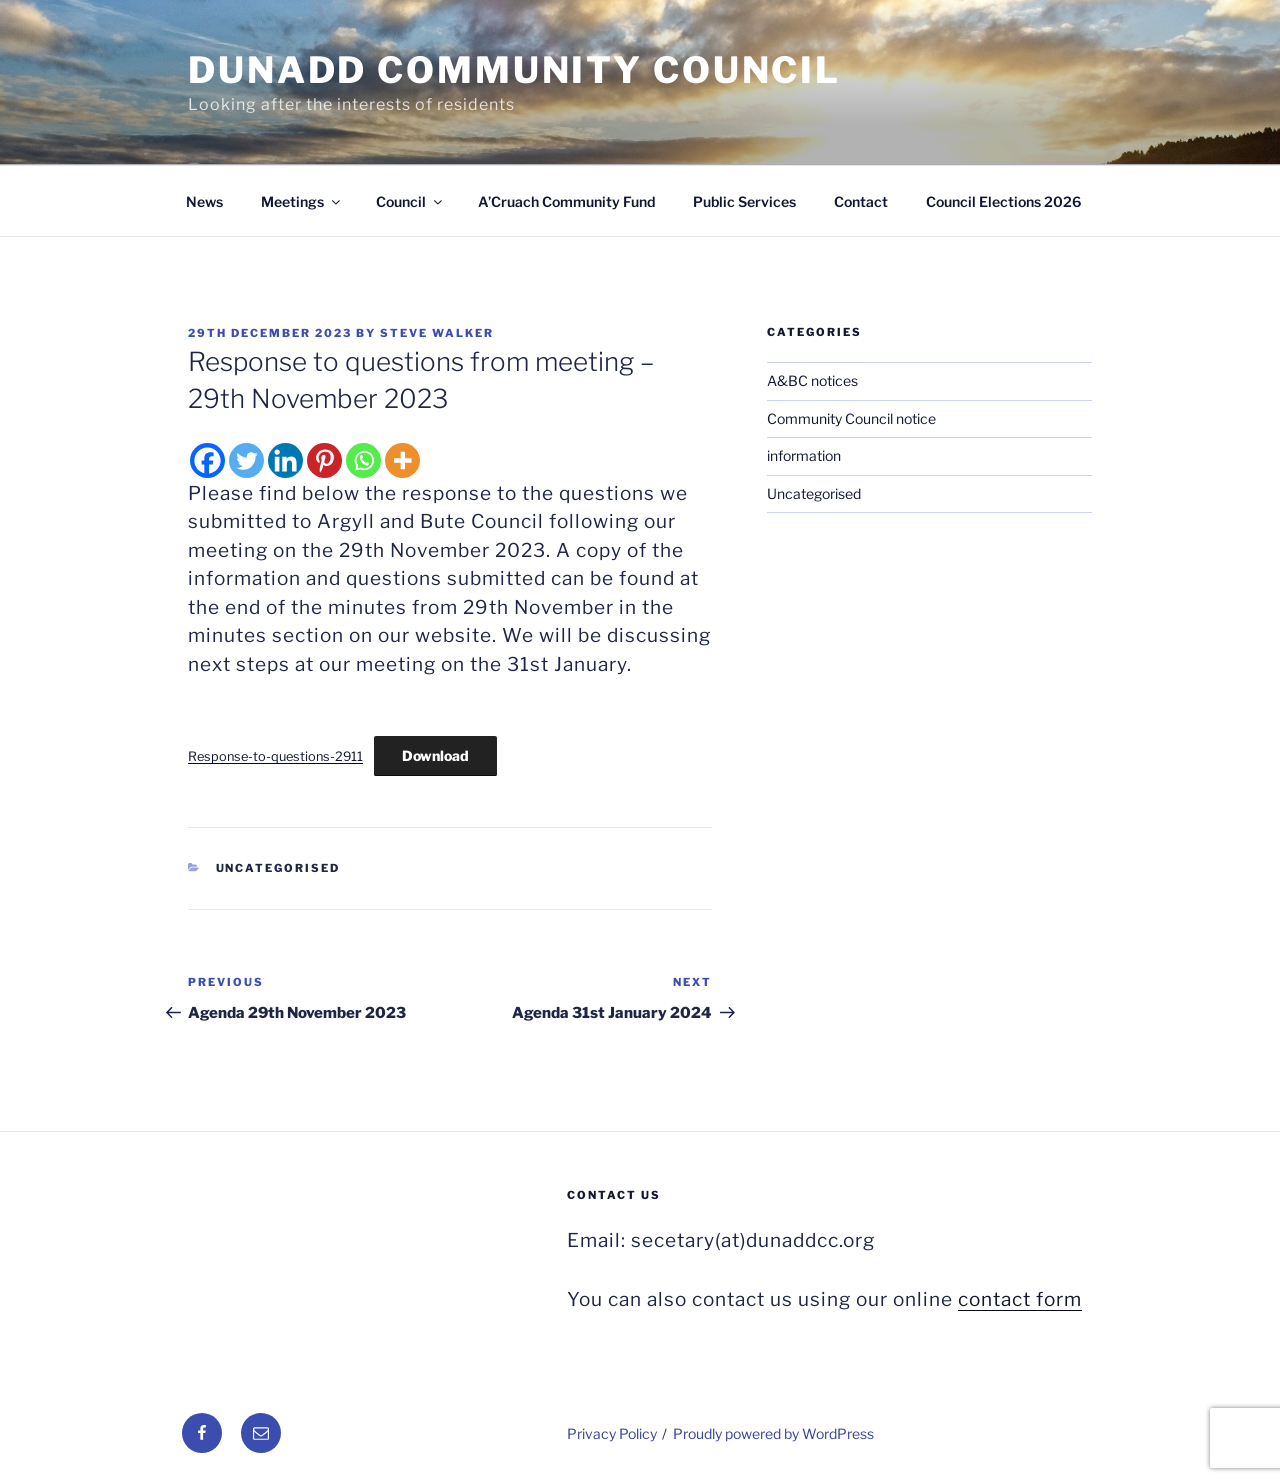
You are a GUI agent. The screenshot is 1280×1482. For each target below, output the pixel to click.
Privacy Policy (612, 1433)
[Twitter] (246, 460)
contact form (1020, 1299)
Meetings (302, 201)
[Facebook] (207, 460)
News (204, 201)
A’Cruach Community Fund (566, 201)
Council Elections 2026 (1003, 201)
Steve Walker (437, 333)
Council (410, 201)
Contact (861, 201)
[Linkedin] (285, 460)
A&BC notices (812, 380)
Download (435, 755)
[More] (402, 460)
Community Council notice (851, 418)
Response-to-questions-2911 (275, 756)
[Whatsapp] (363, 460)
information (804, 455)
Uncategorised (278, 868)
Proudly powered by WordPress (773, 1433)
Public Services (744, 201)
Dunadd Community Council (514, 70)
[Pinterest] (324, 460)
